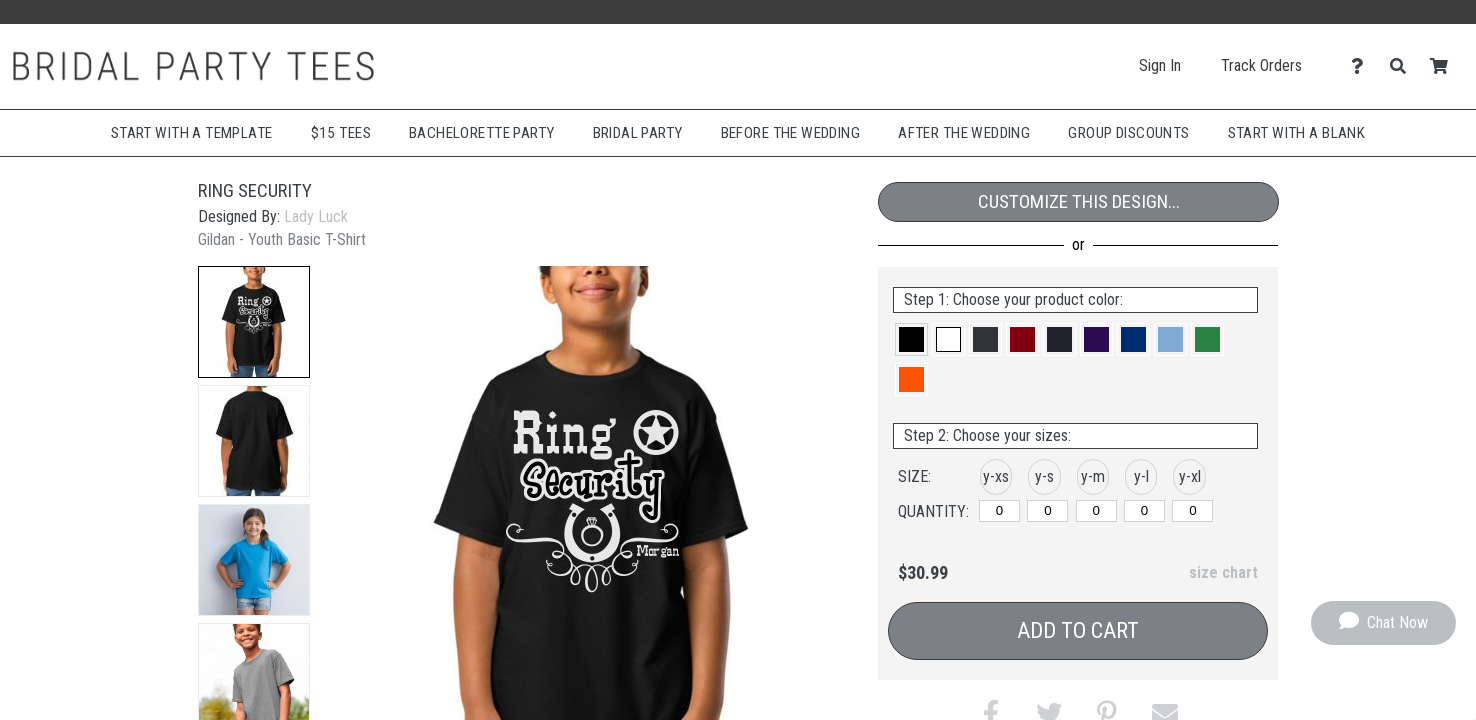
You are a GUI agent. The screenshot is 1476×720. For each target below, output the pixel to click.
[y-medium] (1096, 511)
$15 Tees (341, 133)
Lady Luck (316, 216)
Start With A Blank (1297, 133)
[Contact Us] (1362, 66)
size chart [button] (1223, 572)
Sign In (1160, 65)
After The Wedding (964, 133)
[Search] (1403, 66)
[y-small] (1047, 511)
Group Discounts (1128, 133)
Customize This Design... (1079, 201)
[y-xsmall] (999, 511)
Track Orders (1261, 65)
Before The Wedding (791, 133)
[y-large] (1144, 511)
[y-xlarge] (1192, 511)
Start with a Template (192, 133)
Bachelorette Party (482, 133)
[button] (254, 322)
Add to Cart (1078, 630)
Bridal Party (638, 133)
